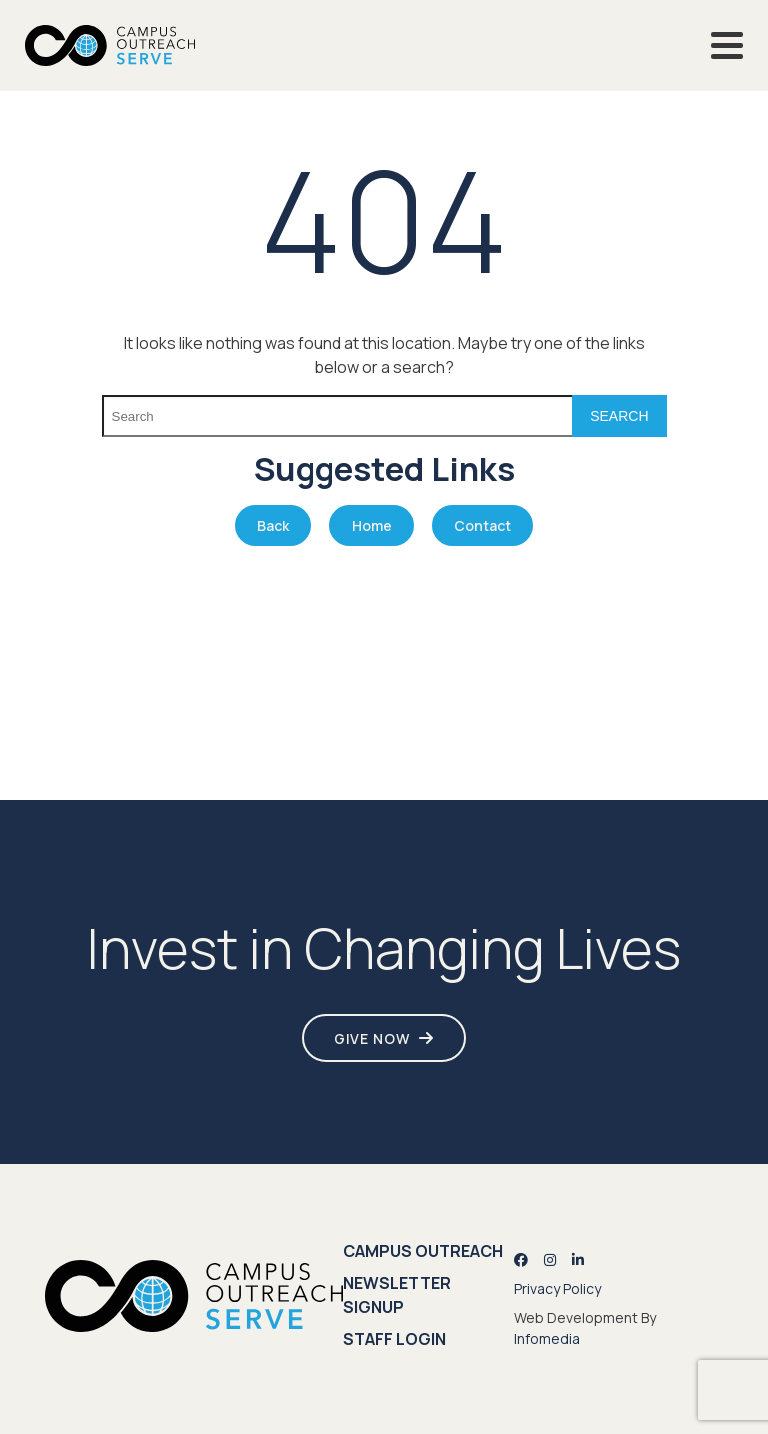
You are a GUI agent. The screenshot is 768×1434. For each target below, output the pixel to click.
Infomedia (547, 1338)
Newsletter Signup (397, 1295)
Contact (482, 525)
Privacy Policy (557, 1288)
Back (273, 525)
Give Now (372, 1038)
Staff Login (394, 1339)
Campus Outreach (423, 1251)
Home (372, 525)
